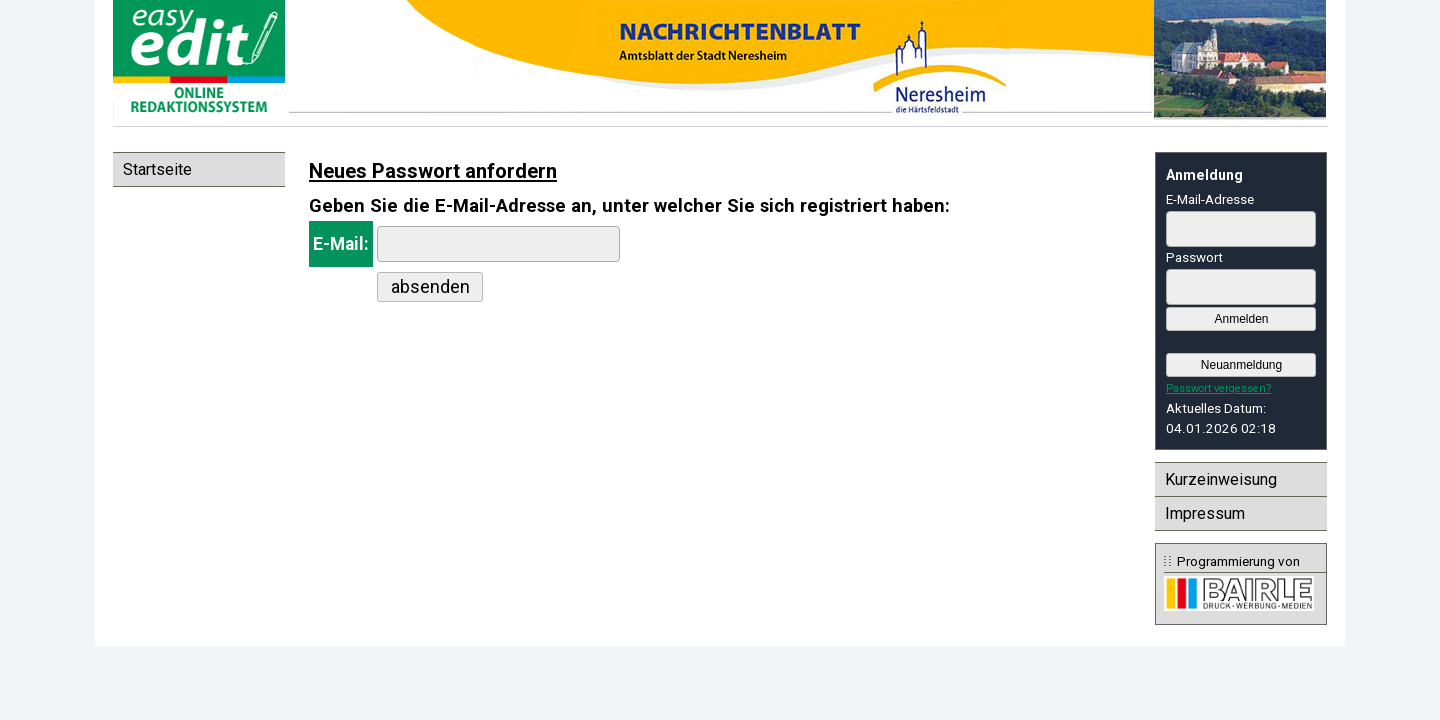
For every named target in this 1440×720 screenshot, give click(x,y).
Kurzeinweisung (1221, 479)
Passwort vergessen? (1218, 388)
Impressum (1205, 513)
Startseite (157, 169)
